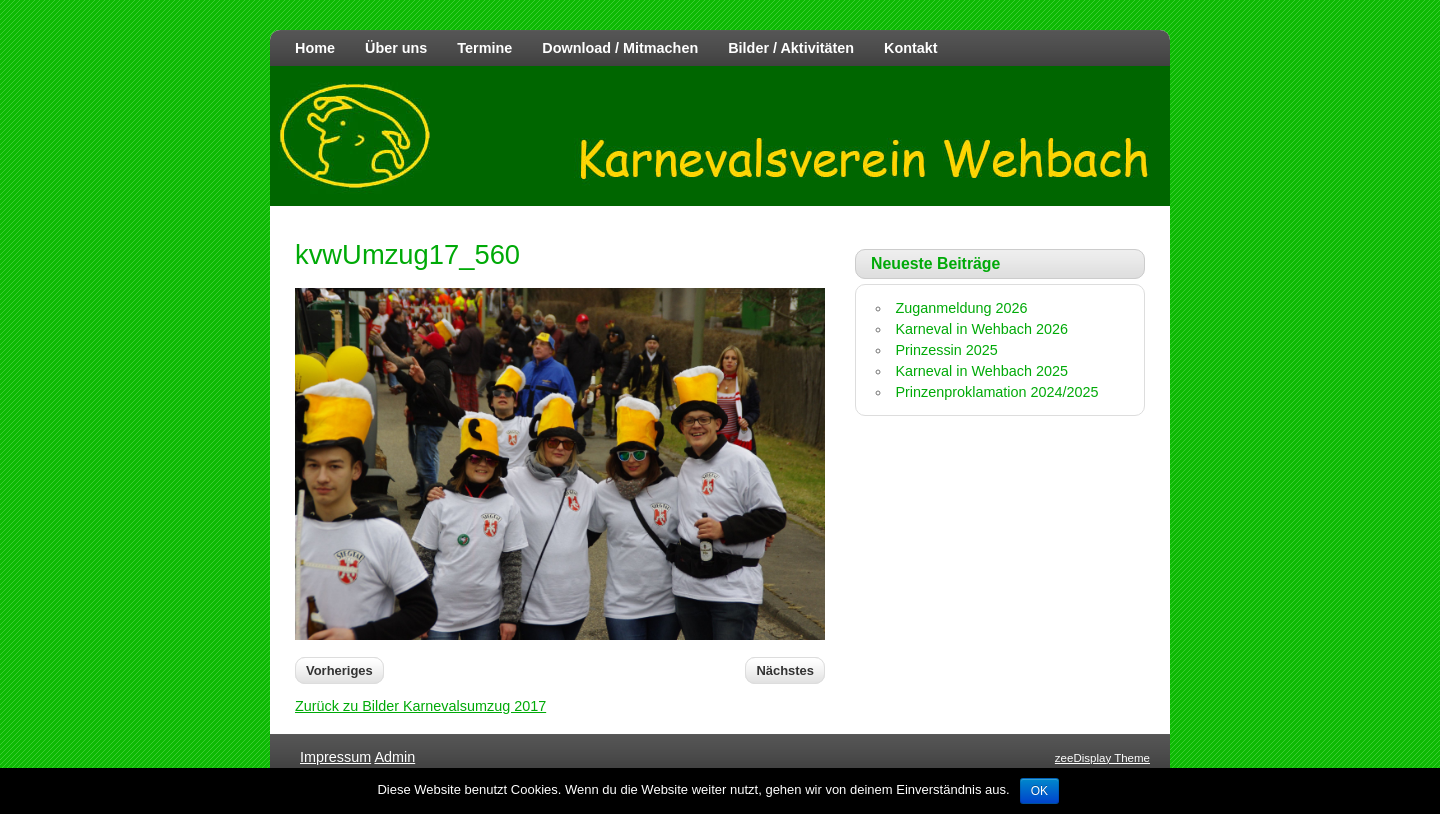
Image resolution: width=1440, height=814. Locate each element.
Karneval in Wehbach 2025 (981, 371)
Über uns (396, 48)
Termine (484, 48)
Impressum (335, 757)
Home (315, 48)
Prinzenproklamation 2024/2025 (996, 392)
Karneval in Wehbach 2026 (981, 329)
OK (1039, 791)
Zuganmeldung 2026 (961, 308)
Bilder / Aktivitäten (791, 48)
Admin (394, 757)
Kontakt (911, 48)
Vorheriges (339, 670)
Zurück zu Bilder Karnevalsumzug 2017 (420, 706)
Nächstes (785, 670)
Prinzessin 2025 (946, 350)
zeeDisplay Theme (1102, 758)
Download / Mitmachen (620, 48)
